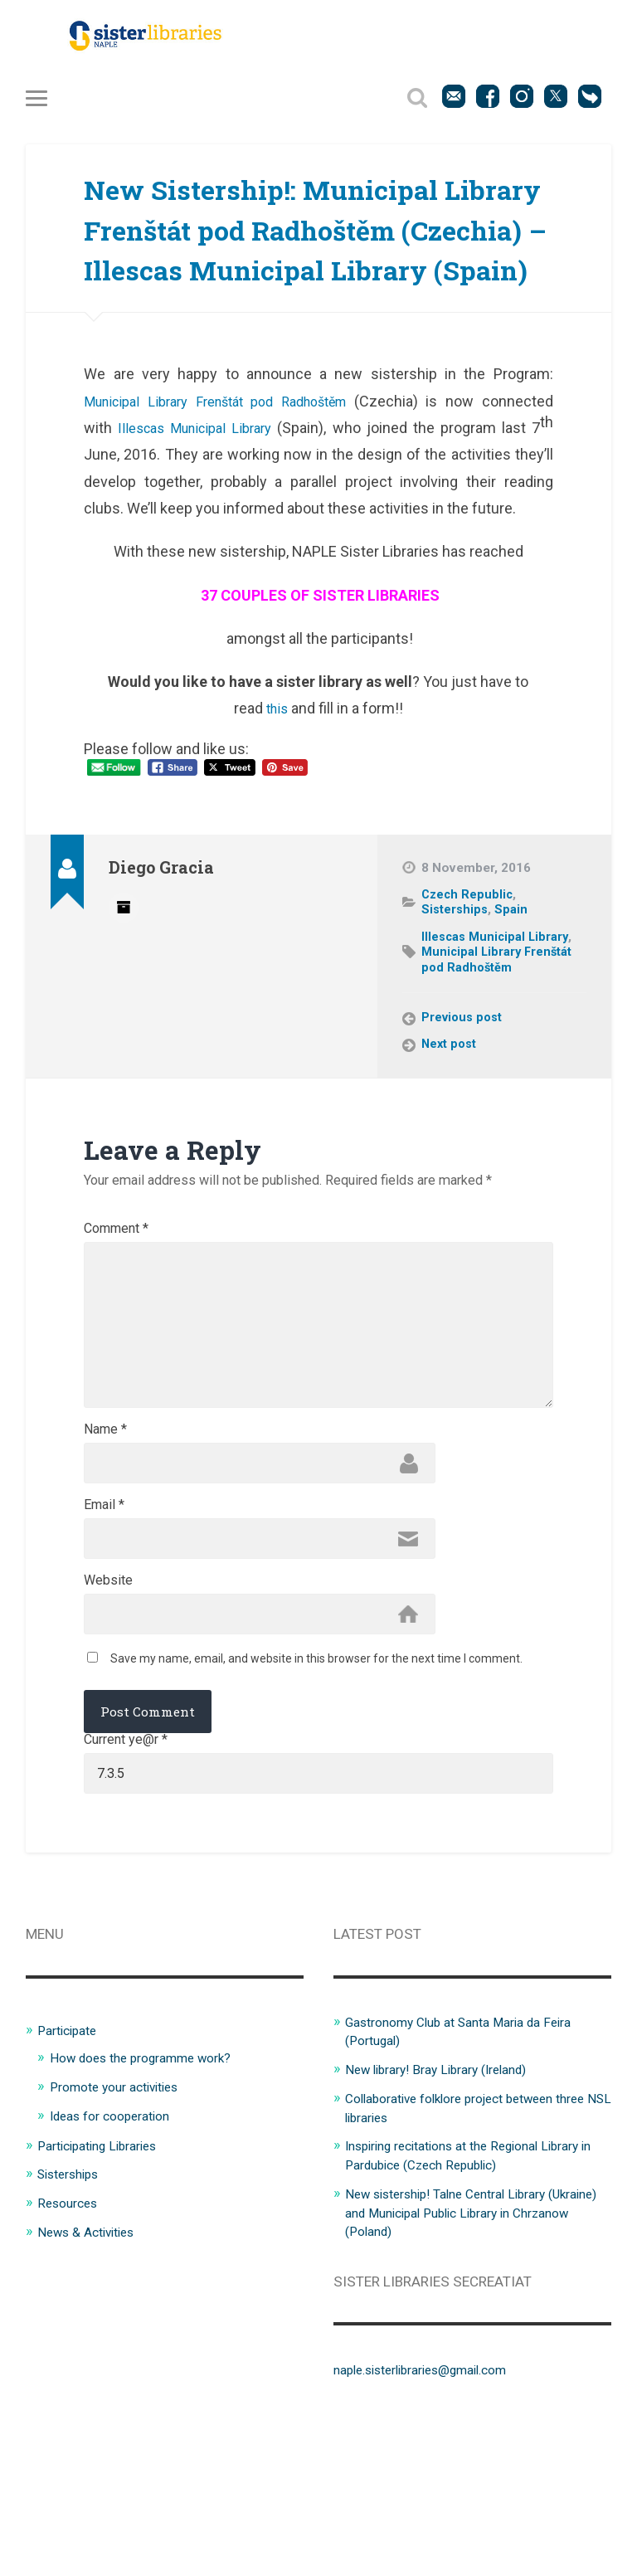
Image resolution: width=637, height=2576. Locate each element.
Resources (70, 2349)
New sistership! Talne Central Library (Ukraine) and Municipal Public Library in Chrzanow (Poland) (468, 2357)
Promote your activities (122, 2235)
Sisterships (455, 996)
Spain (513, 996)
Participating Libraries (105, 2292)
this (279, 795)
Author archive (124, 992)
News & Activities (92, 2377)
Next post (450, 1130)
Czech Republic (468, 980)
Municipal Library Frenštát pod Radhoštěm (223, 487)
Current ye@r (126, 1884)
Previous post (463, 1104)
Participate (71, 2178)
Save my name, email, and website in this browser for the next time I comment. (316, 1802)
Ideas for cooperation (118, 2263)
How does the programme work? (152, 2207)
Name (105, 1558)
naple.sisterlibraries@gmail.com (433, 2514)
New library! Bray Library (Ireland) (448, 2217)
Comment (116, 1315)
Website (108, 1719)
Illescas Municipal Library (199, 514)
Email (104, 1638)
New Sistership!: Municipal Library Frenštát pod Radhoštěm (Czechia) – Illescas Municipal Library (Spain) (300, 273)
